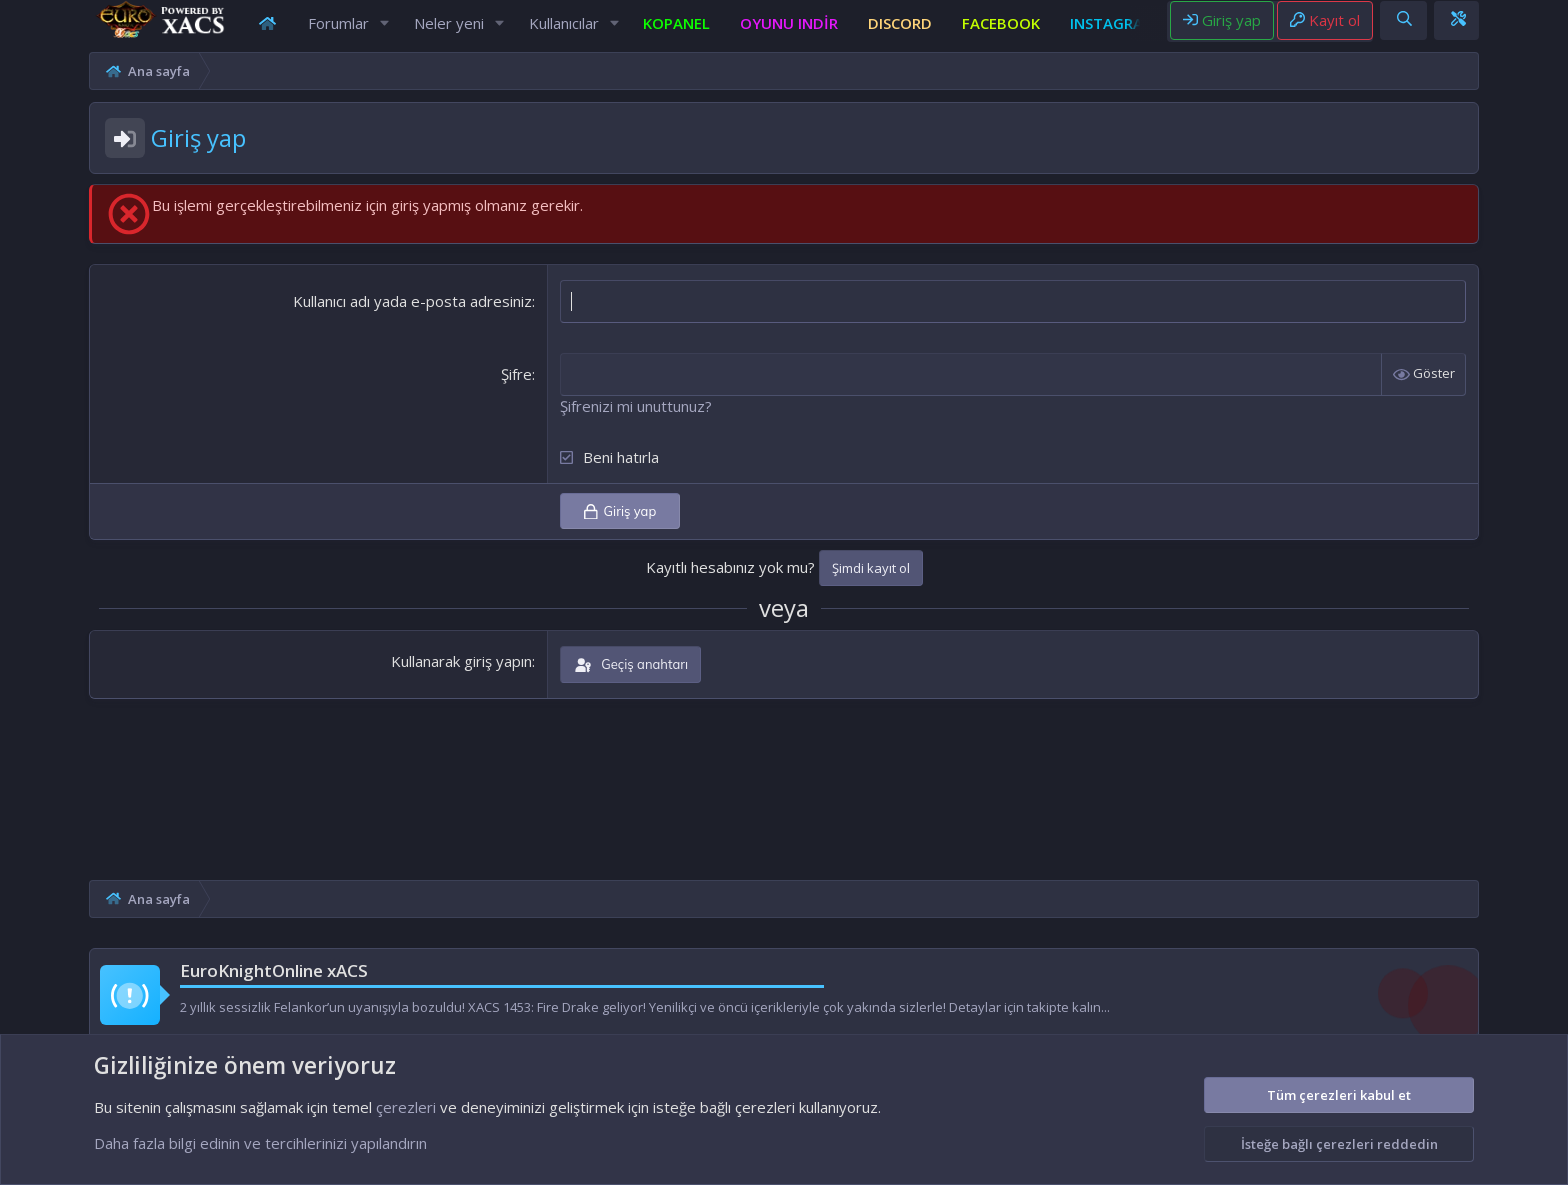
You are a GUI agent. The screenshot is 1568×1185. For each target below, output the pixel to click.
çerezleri (406, 1107)
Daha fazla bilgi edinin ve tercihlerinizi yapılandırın (260, 1143)
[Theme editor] (1537, 28)
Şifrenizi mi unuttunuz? (609, 425)
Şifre (489, 393)
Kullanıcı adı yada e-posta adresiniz (385, 320)
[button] (378, 32)
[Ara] (1483, 28)
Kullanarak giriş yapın (434, 680)
